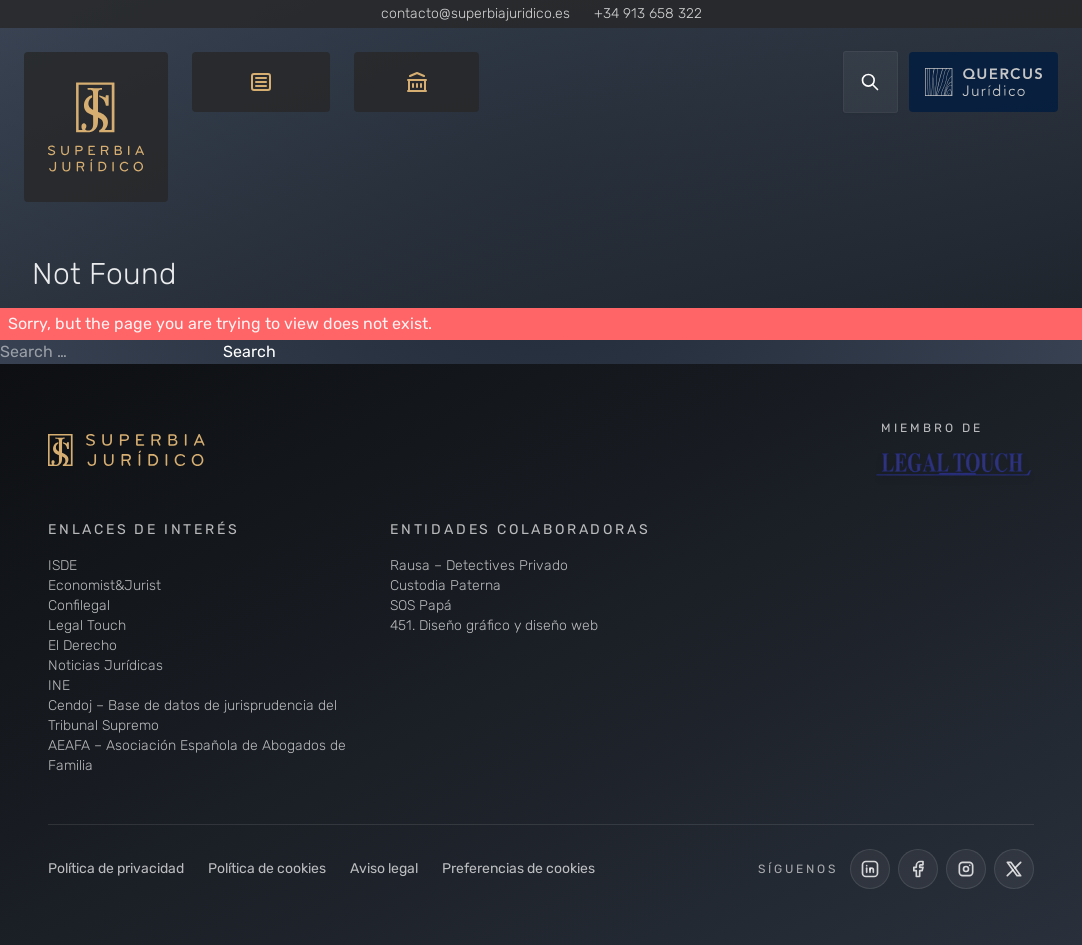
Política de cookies (267, 868)
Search (249, 351)
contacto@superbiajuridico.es (475, 13)
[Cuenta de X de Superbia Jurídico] (1014, 869)
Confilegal (79, 605)
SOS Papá (421, 605)
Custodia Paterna (445, 585)
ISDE (62, 565)
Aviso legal (384, 868)
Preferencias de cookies (518, 868)
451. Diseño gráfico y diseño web (494, 625)
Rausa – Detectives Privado (479, 565)
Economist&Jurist (104, 585)
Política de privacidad (116, 868)
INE (59, 685)
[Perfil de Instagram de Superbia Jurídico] (966, 869)
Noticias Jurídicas (105, 665)
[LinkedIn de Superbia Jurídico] (870, 869)
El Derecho (82, 645)
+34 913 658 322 (648, 13)
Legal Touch (87, 625)
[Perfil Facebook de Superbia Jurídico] (918, 869)
